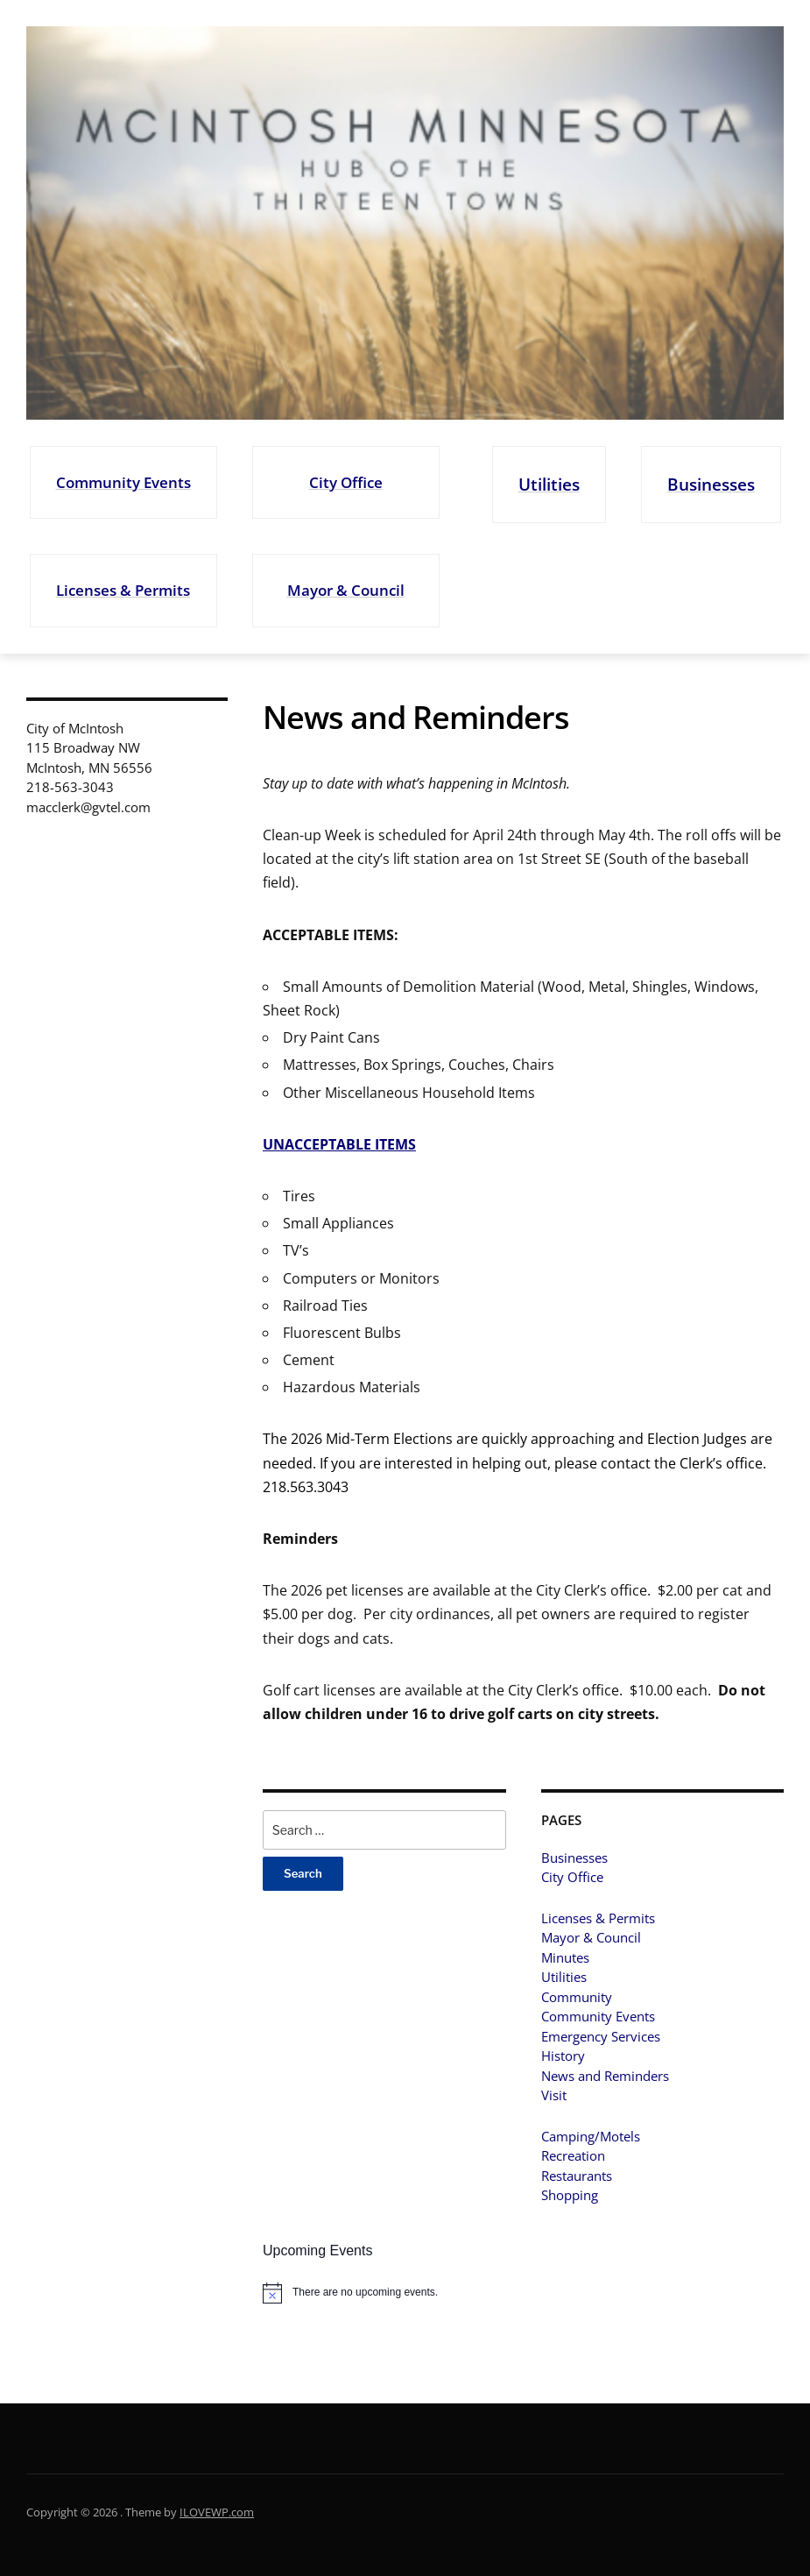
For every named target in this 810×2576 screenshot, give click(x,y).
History (563, 2055)
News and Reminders (605, 2075)
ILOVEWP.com (217, 2512)
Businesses (711, 484)
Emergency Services (600, 2036)
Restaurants (576, 2175)
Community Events (123, 482)
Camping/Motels (590, 2136)
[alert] (384, 2293)
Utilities (549, 484)
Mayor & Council (346, 590)
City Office (346, 482)
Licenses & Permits (123, 590)
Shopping (569, 2195)
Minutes (565, 1957)
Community (576, 1997)
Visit (554, 2095)
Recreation (573, 2155)
